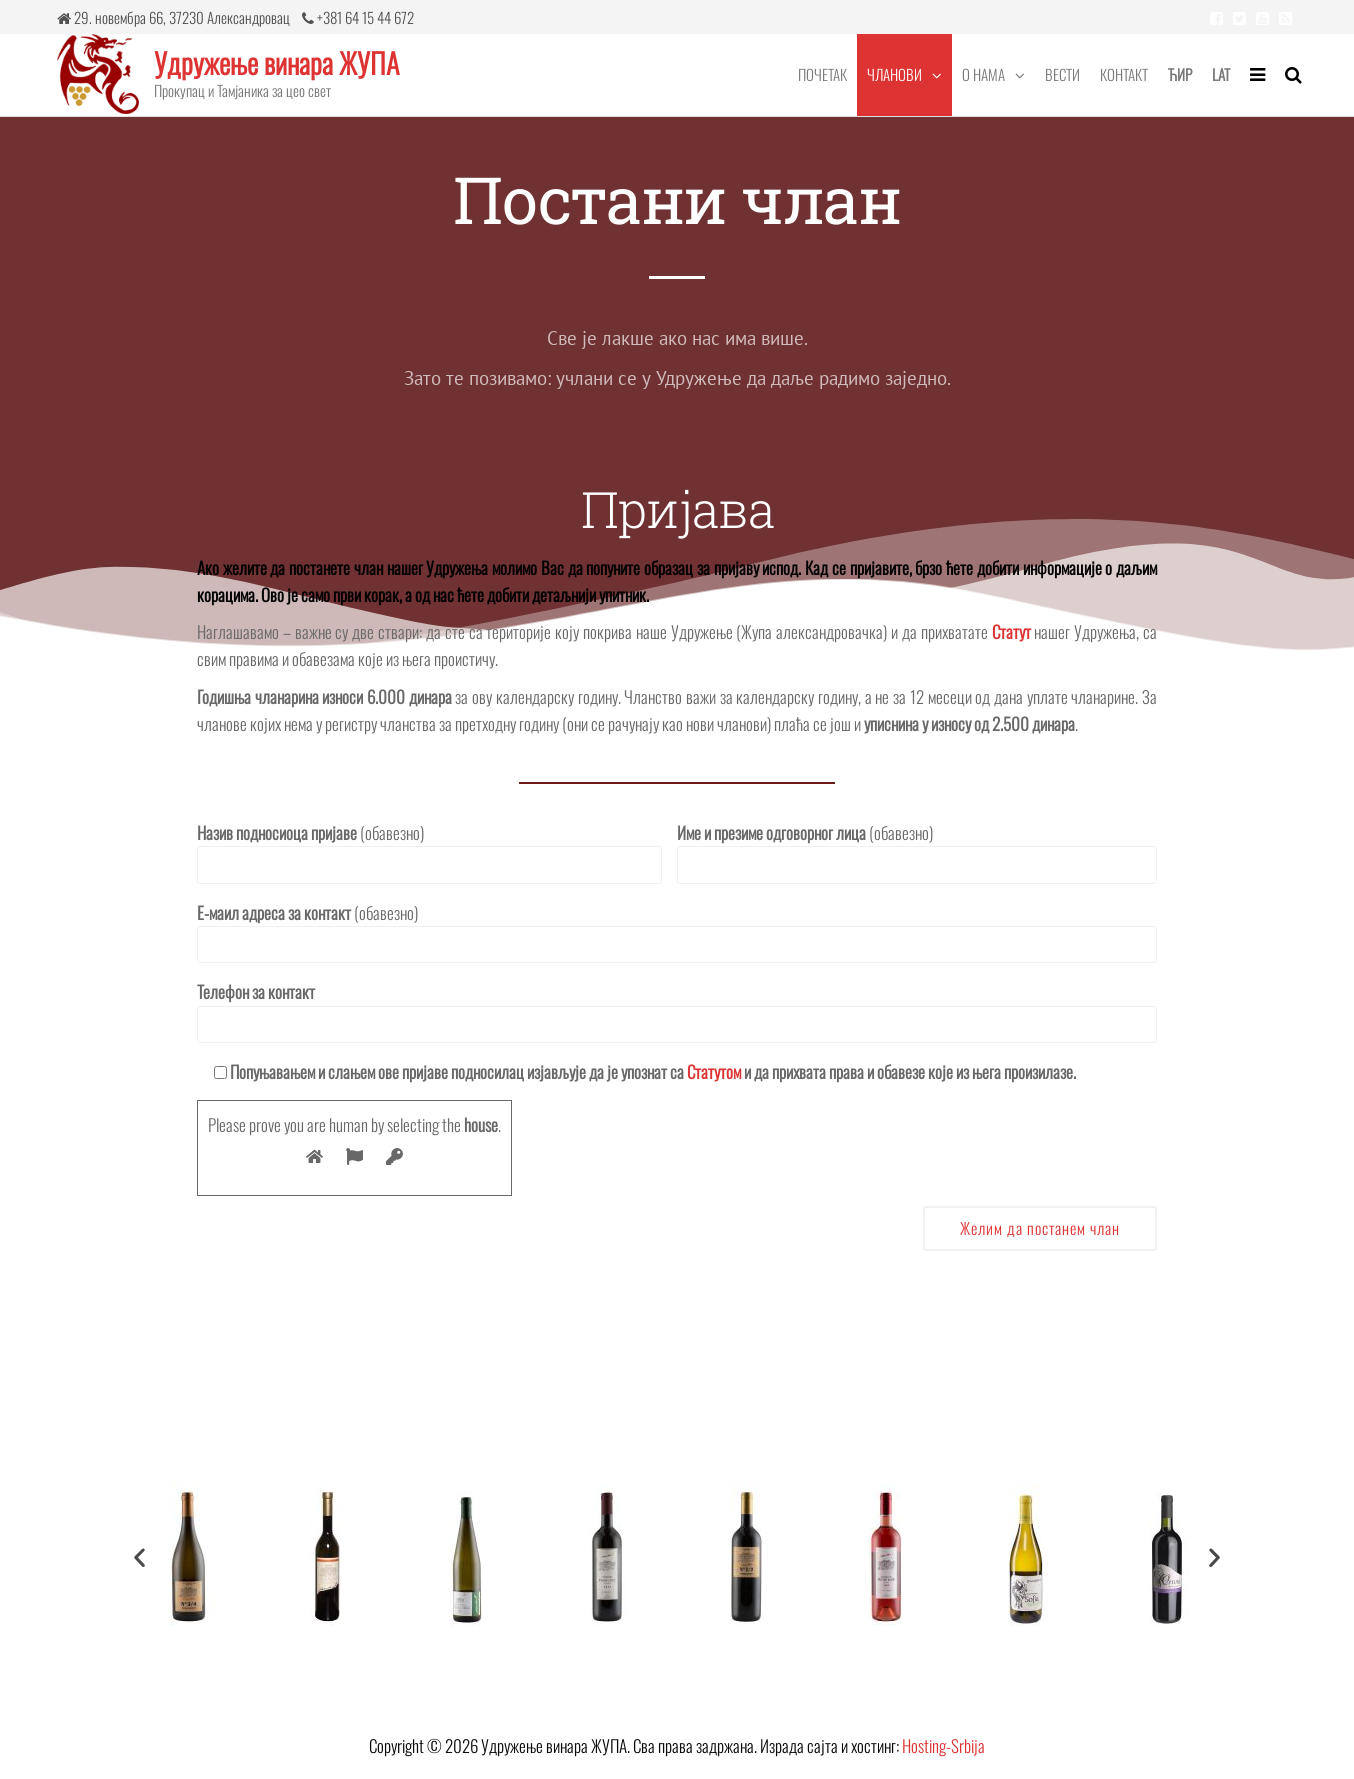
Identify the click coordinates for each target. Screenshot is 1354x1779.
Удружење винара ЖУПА (276, 62)
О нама (983, 74)
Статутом (714, 1071)
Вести (1062, 74)
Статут (1011, 631)
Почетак (822, 74)
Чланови (894, 74)
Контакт (1124, 74)
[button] (139, 1556)
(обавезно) (429, 852)
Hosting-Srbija (943, 1745)
